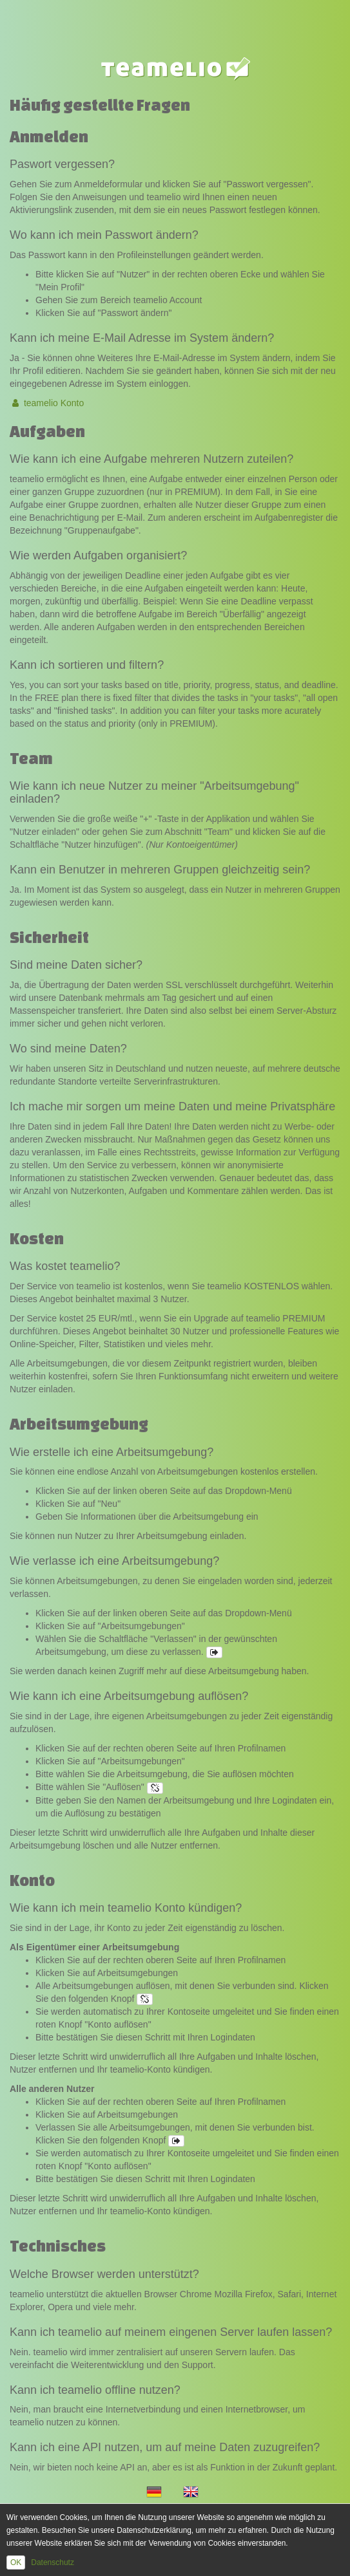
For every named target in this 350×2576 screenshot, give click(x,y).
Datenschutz (52, 2562)
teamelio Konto (47, 403)
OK (15, 2562)
